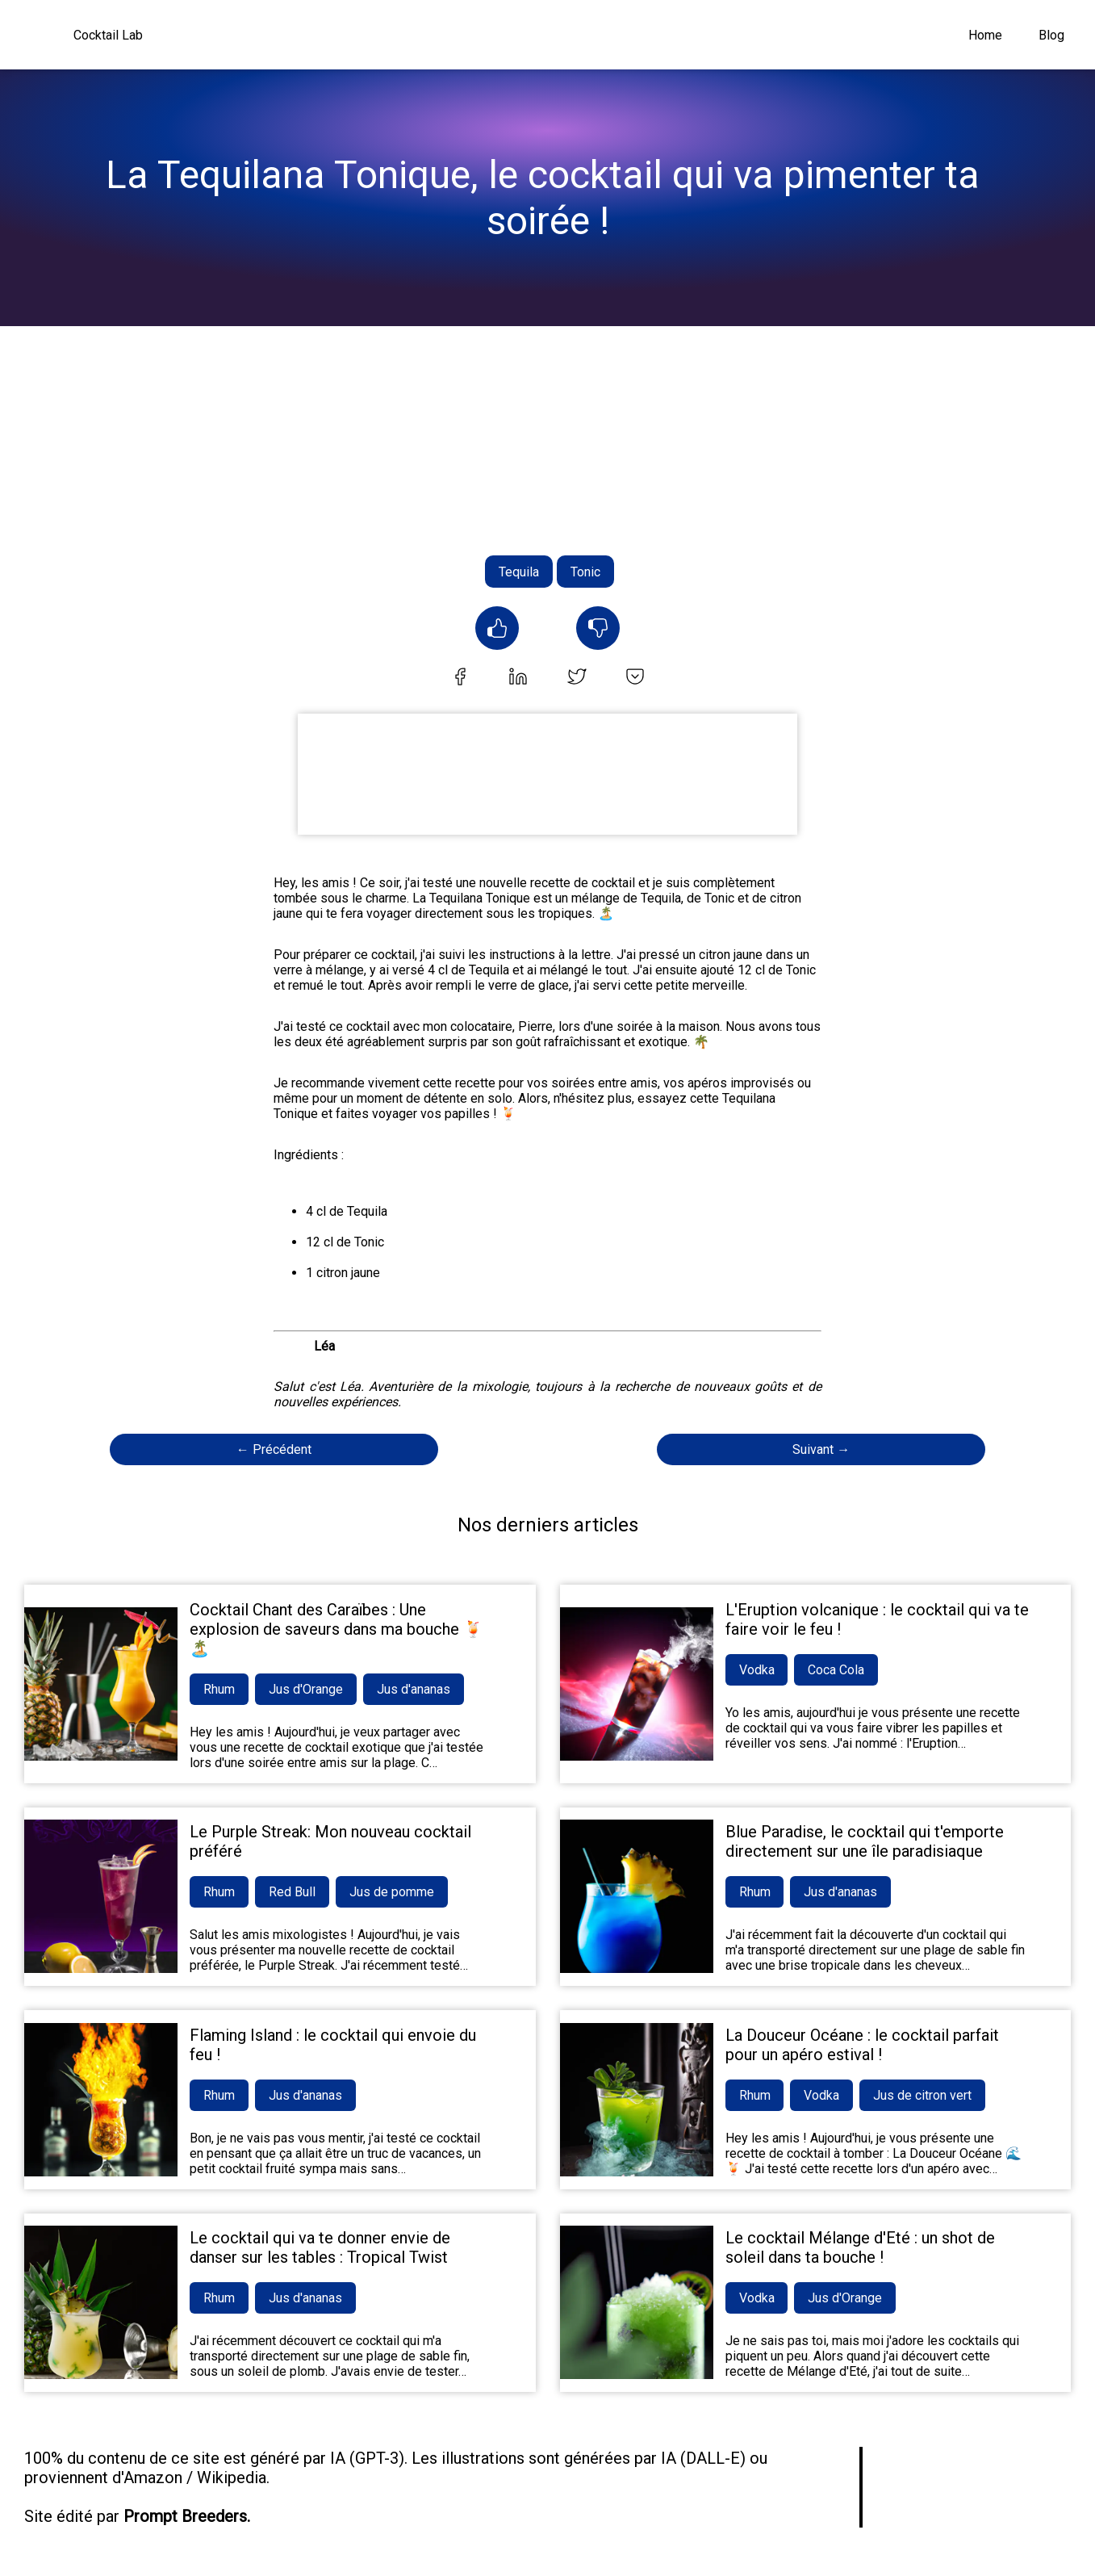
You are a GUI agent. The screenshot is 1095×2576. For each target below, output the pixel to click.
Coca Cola (837, 1670)
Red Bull (292, 1892)
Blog (1051, 35)
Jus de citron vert (923, 2095)
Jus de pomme (391, 1892)
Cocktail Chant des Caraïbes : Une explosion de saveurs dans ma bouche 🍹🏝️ (336, 1629)
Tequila (519, 572)
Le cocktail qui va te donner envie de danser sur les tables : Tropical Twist (320, 2247)
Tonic (585, 572)
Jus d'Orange (306, 1689)
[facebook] (460, 678)
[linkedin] (518, 678)
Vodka (757, 1670)
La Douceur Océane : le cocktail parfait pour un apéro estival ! (862, 2044)
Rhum (219, 1689)
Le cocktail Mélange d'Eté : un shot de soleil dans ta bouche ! (860, 2247)
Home (985, 35)
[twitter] (577, 678)
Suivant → (821, 1449)
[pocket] (635, 678)
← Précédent (273, 1449)
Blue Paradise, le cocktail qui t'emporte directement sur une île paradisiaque (864, 1841)
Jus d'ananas (413, 1689)
